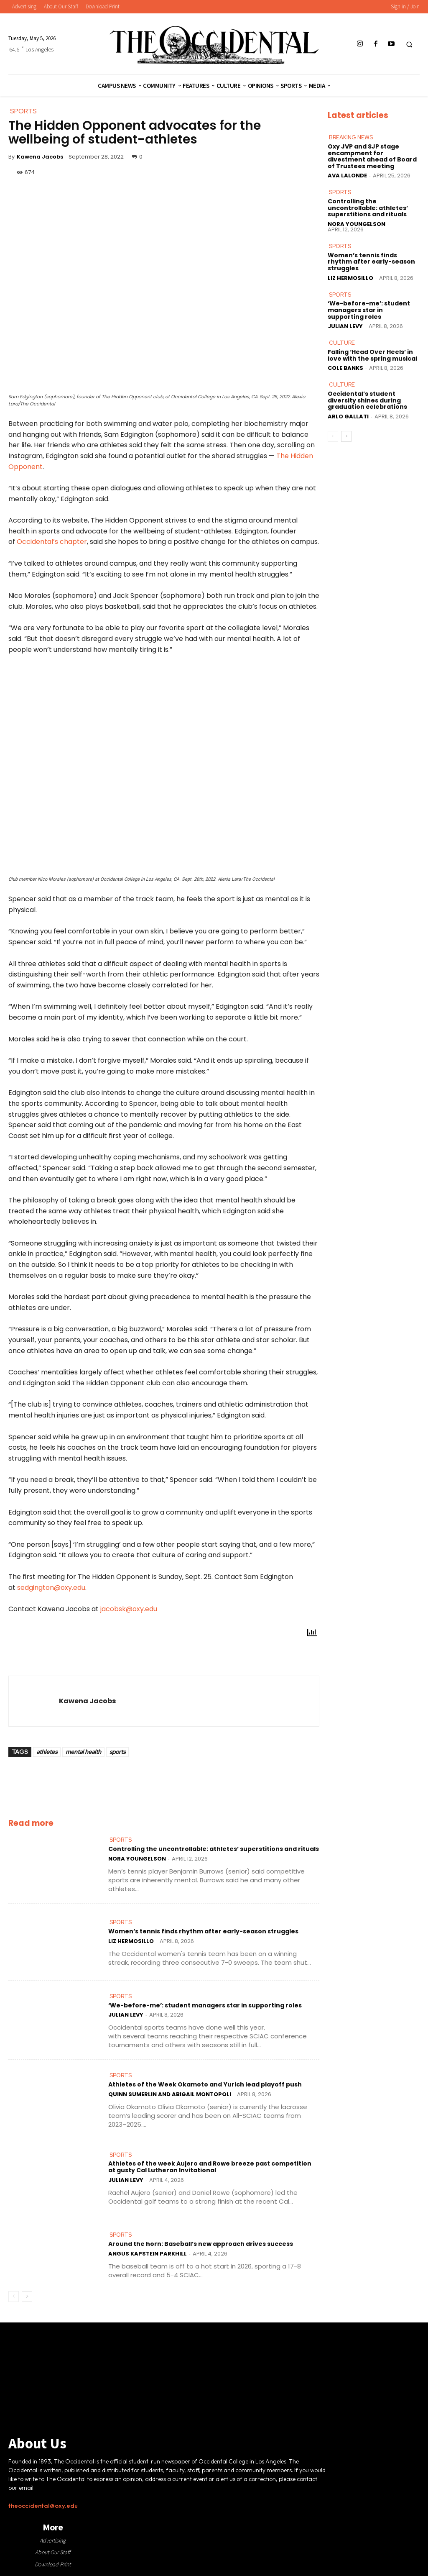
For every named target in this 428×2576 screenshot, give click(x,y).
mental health (83, 1752)
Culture (341, 342)
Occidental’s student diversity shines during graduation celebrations (367, 399)
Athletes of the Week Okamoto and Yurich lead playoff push (204, 2084)
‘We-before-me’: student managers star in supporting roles (205, 2005)
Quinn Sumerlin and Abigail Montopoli (169, 2094)
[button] (409, 44)
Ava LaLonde (347, 175)
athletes (46, 1752)
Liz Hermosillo (131, 1941)
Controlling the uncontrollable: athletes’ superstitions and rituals (213, 1849)
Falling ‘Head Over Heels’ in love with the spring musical (372, 353)
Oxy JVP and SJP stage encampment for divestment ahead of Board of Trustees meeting (372, 156)
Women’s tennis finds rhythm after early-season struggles (203, 1931)
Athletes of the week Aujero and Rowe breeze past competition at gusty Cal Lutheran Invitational (209, 2166)
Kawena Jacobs (40, 157)
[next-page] (27, 2296)
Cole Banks (345, 367)
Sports (121, 1839)
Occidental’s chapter (52, 541)
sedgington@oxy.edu (51, 1587)
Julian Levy (125, 2015)
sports (117, 1752)
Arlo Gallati (348, 415)
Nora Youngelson (137, 1859)
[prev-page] (13, 2296)
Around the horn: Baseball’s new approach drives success (200, 2243)
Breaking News (351, 137)
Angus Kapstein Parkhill (147, 2253)
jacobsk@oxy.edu (128, 1609)
